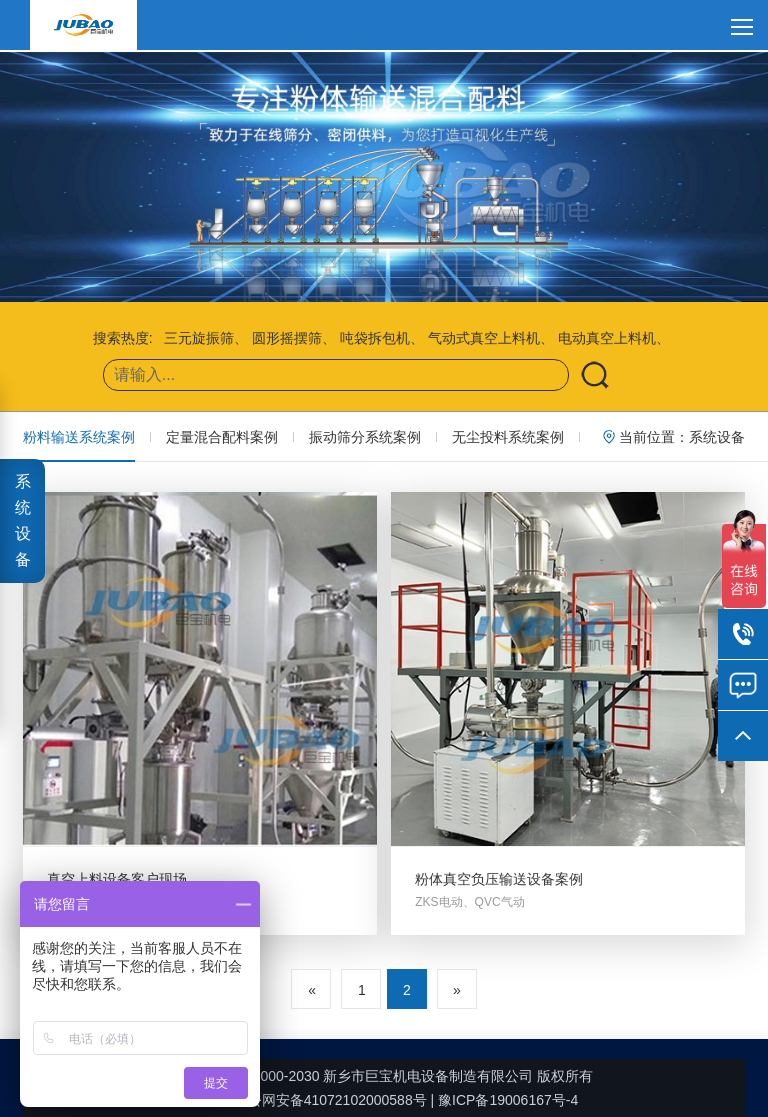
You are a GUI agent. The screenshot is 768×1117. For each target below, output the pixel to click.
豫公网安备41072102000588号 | (324, 1100)
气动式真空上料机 (484, 338)
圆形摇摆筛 (287, 338)
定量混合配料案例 (222, 437)
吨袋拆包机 (375, 338)
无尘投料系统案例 (508, 437)
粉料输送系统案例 (79, 437)
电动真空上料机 (607, 338)
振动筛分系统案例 (365, 437)
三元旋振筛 (199, 338)
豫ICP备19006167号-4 (508, 1100)
